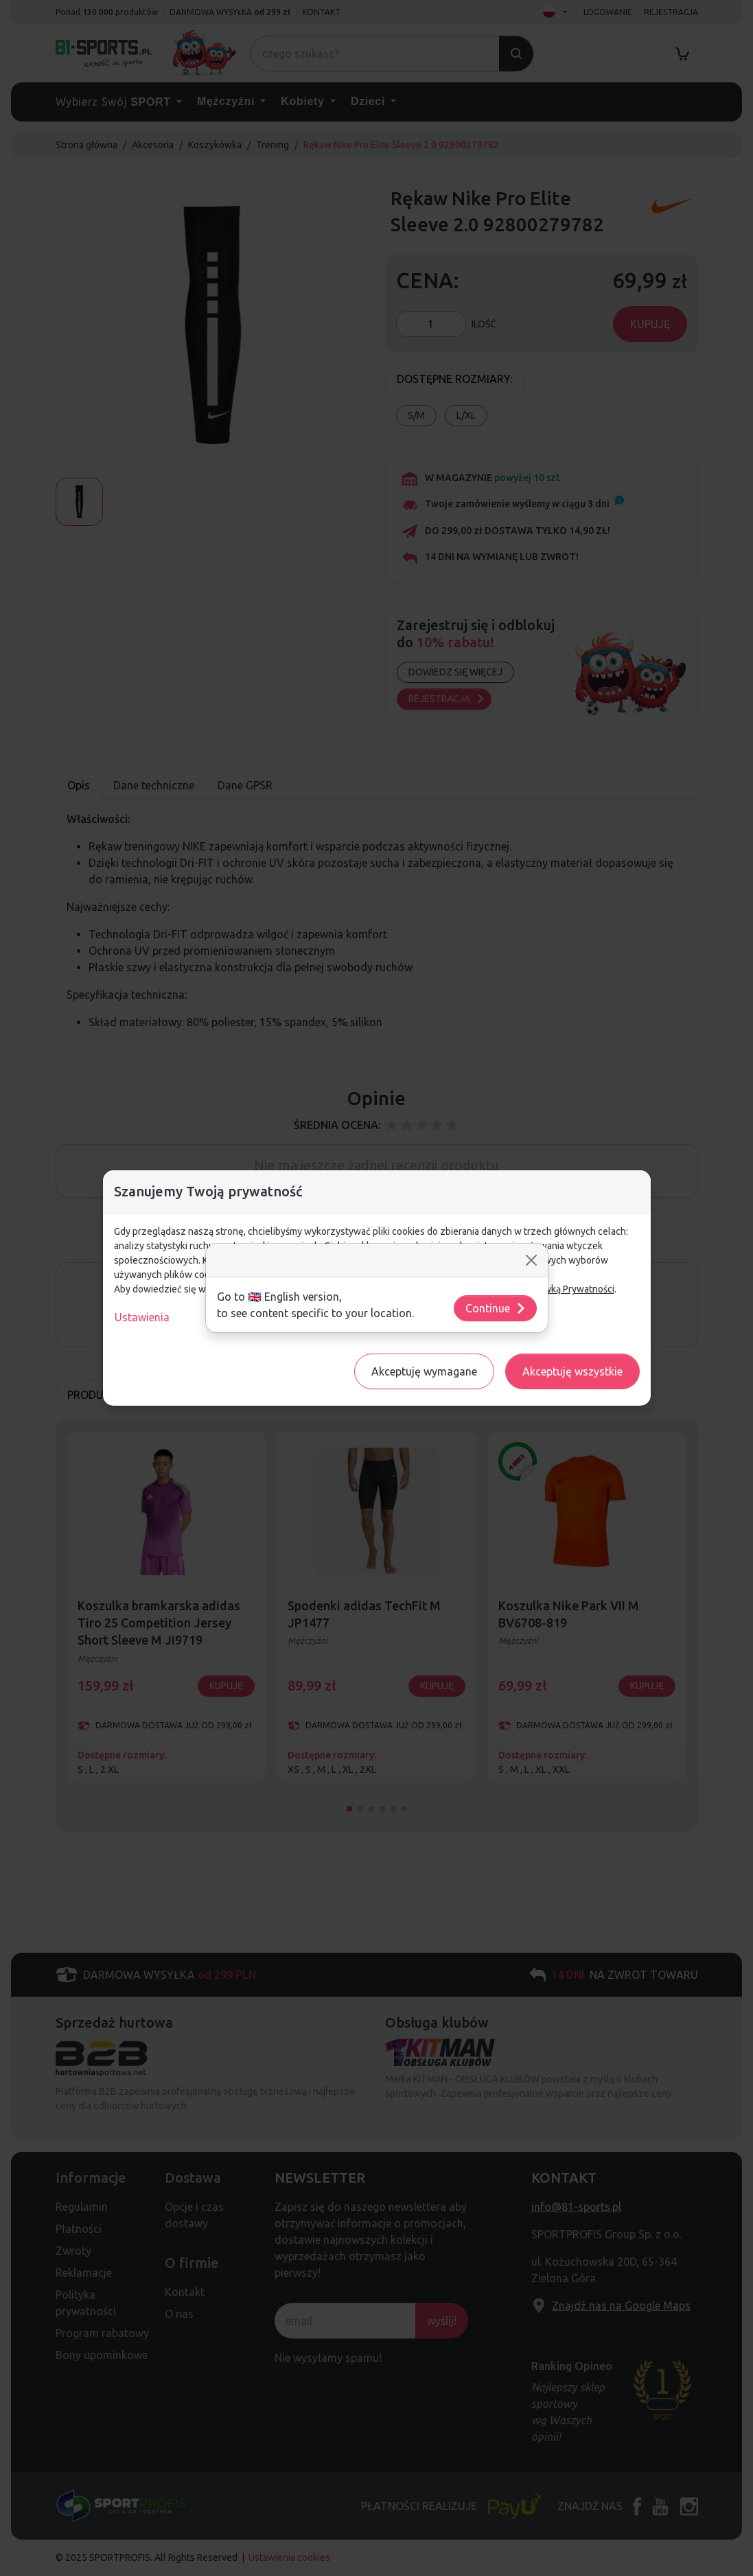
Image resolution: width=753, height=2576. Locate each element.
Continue (495, 1308)
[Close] (531, 1260)
